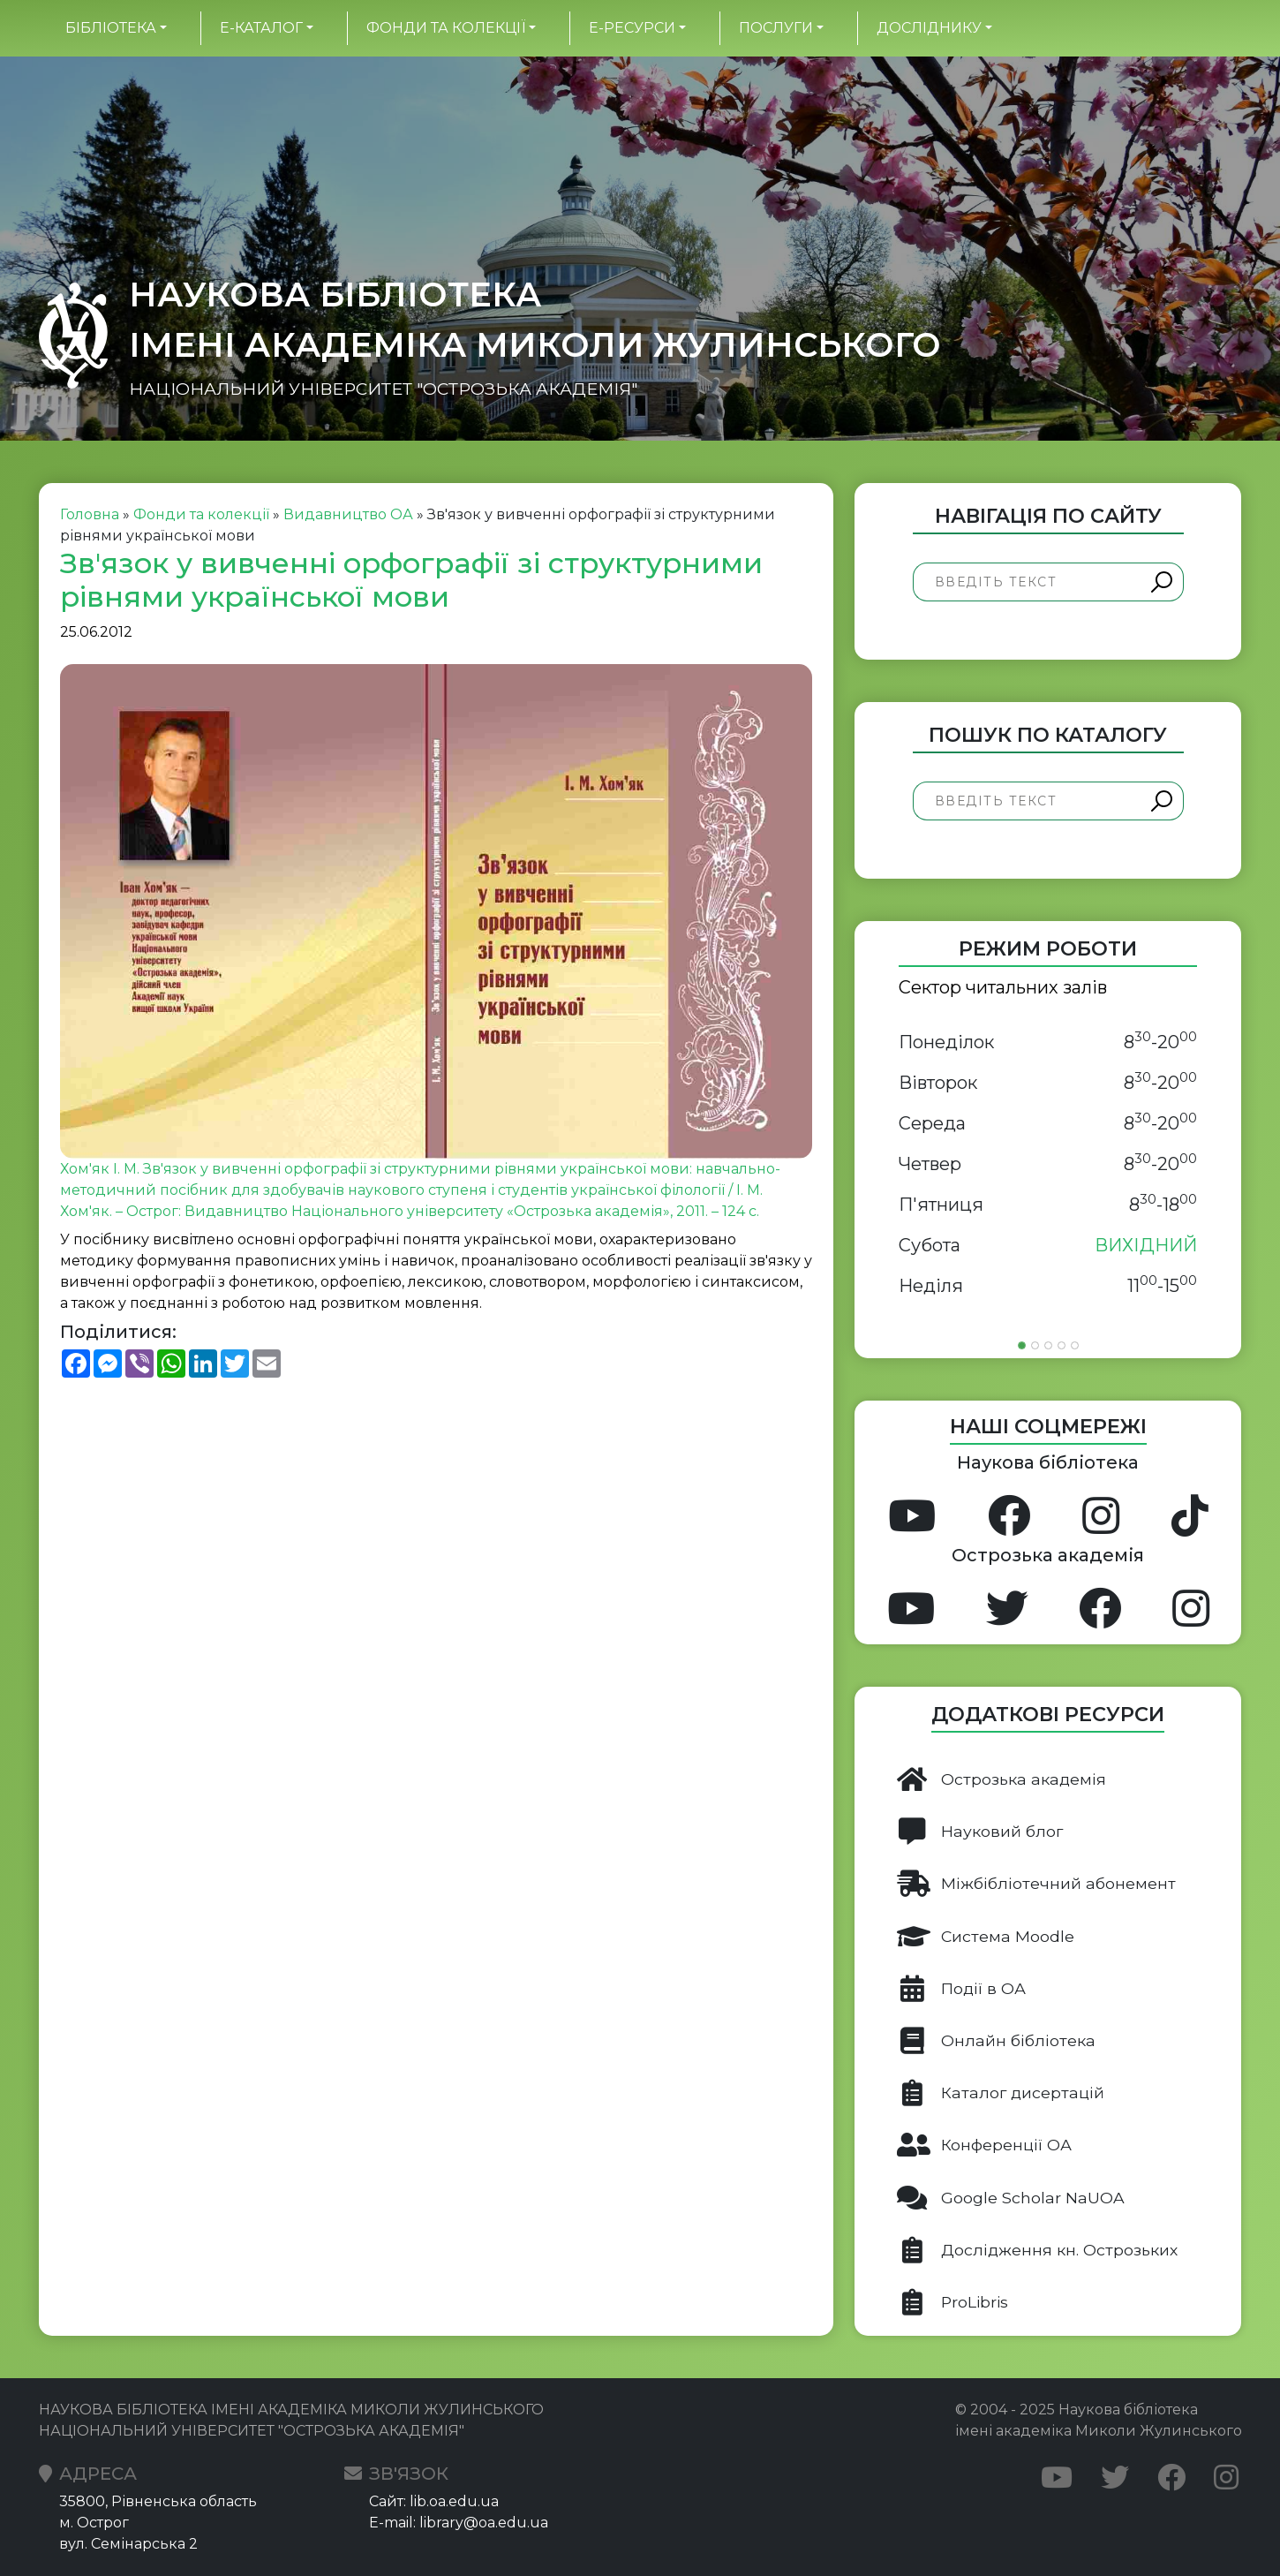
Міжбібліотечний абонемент (1036, 1883)
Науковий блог (980, 1831)
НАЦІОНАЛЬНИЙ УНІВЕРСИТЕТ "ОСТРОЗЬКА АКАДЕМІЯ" (383, 389)
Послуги (776, 27)
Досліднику (929, 27)
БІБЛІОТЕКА (110, 27)
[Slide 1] (1022, 1345)
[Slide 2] (1035, 1345)
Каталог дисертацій (1000, 2093)
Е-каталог (261, 27)
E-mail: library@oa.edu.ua (458, 2522)
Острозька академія (1001, 1779)
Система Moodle (985, 1936)
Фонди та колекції (445, 27)
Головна (89, 514)
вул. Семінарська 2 (128, 2543)
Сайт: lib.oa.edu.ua (434, 2501)
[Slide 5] (1075, 1345)
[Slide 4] (1061, 1345)
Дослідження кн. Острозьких (1037, 2250)
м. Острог (94, 2522)
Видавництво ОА (348, 514)
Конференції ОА (984, 2145)
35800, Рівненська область (158, 2501)
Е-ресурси (632, 27)
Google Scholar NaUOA (1011, 2198)
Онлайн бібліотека (996, 2041)
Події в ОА (961, 1988)
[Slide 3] (1048, 1345)
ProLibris (952, 2302)
